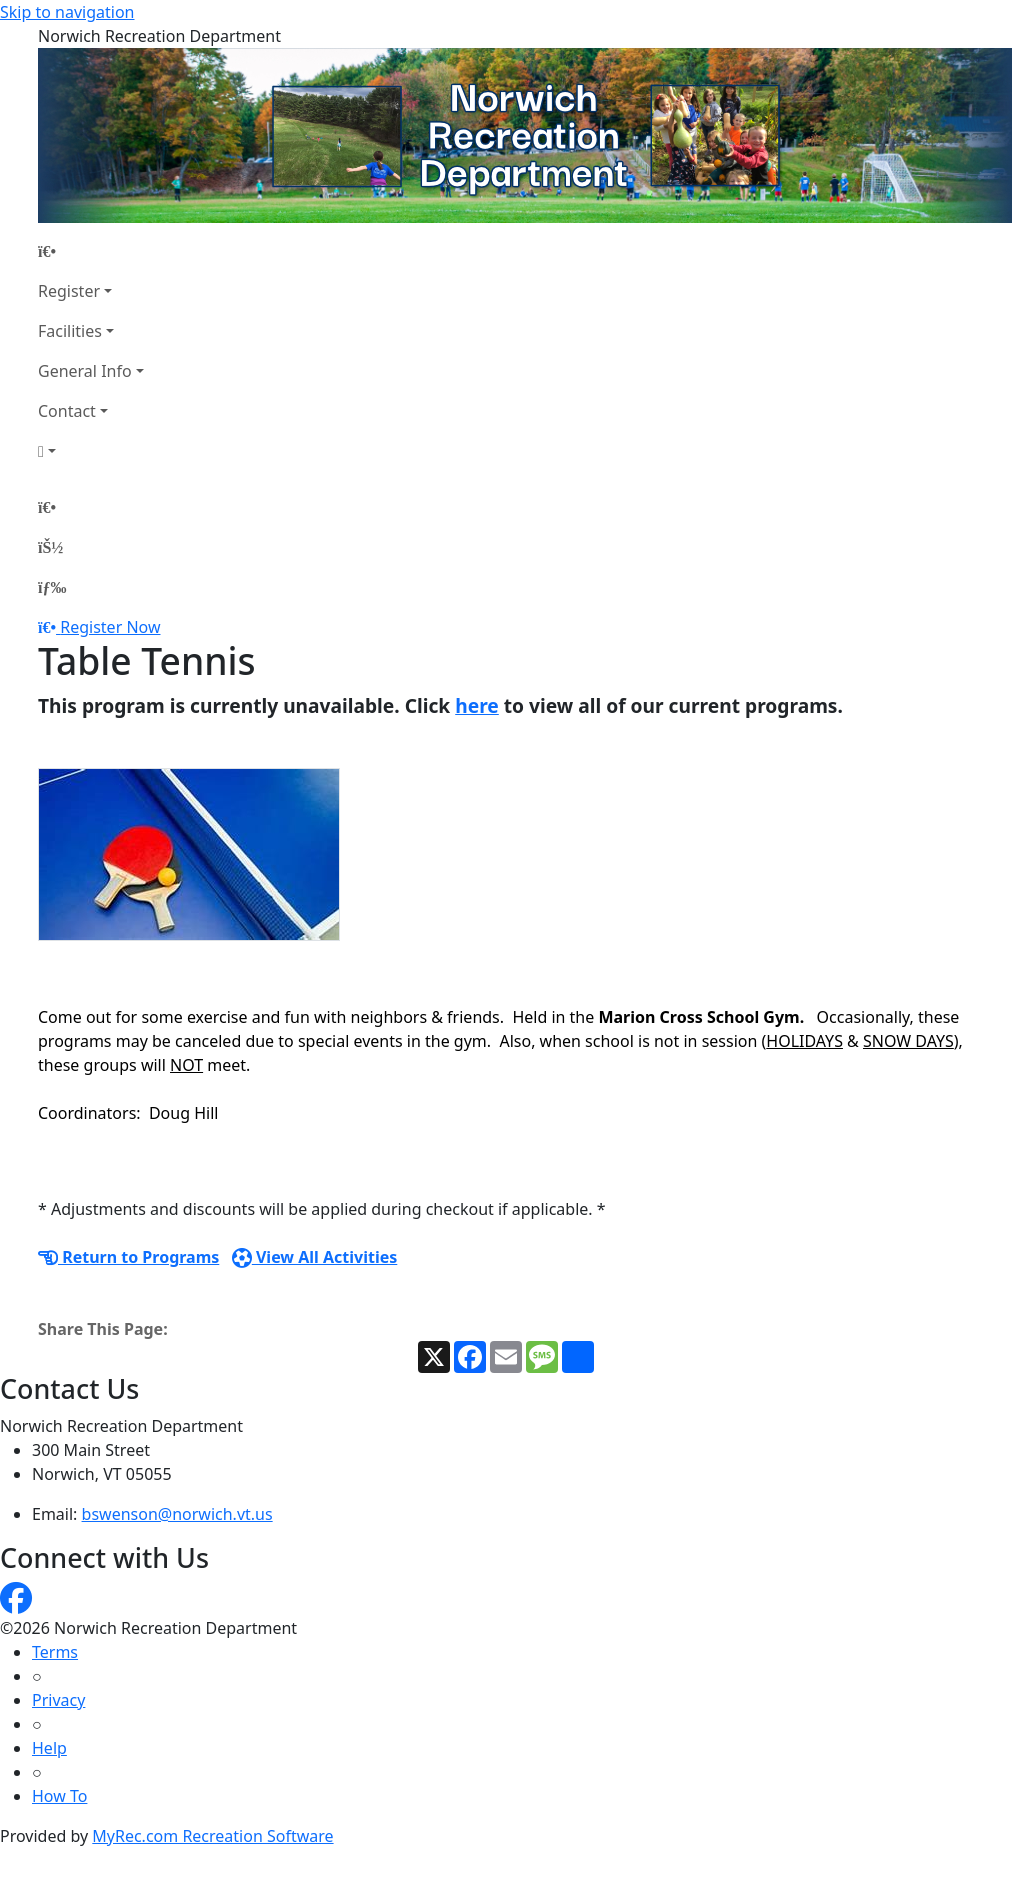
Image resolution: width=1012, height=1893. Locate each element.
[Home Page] (91, 251)
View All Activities (315, 1257)
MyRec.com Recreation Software (212, 1836)
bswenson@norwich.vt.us (177, 1514)
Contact (67, 411)
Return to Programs (128, 1257)
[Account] (91, 451)
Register (69, 291)
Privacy (58, 1700)
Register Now (110, 627)
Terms (55, 1652)
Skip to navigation (67, 12)
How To (59, 1796)
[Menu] (52, 587)
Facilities (70, 331)
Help (49, 1748)
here (477, 705)
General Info (85, 371)
